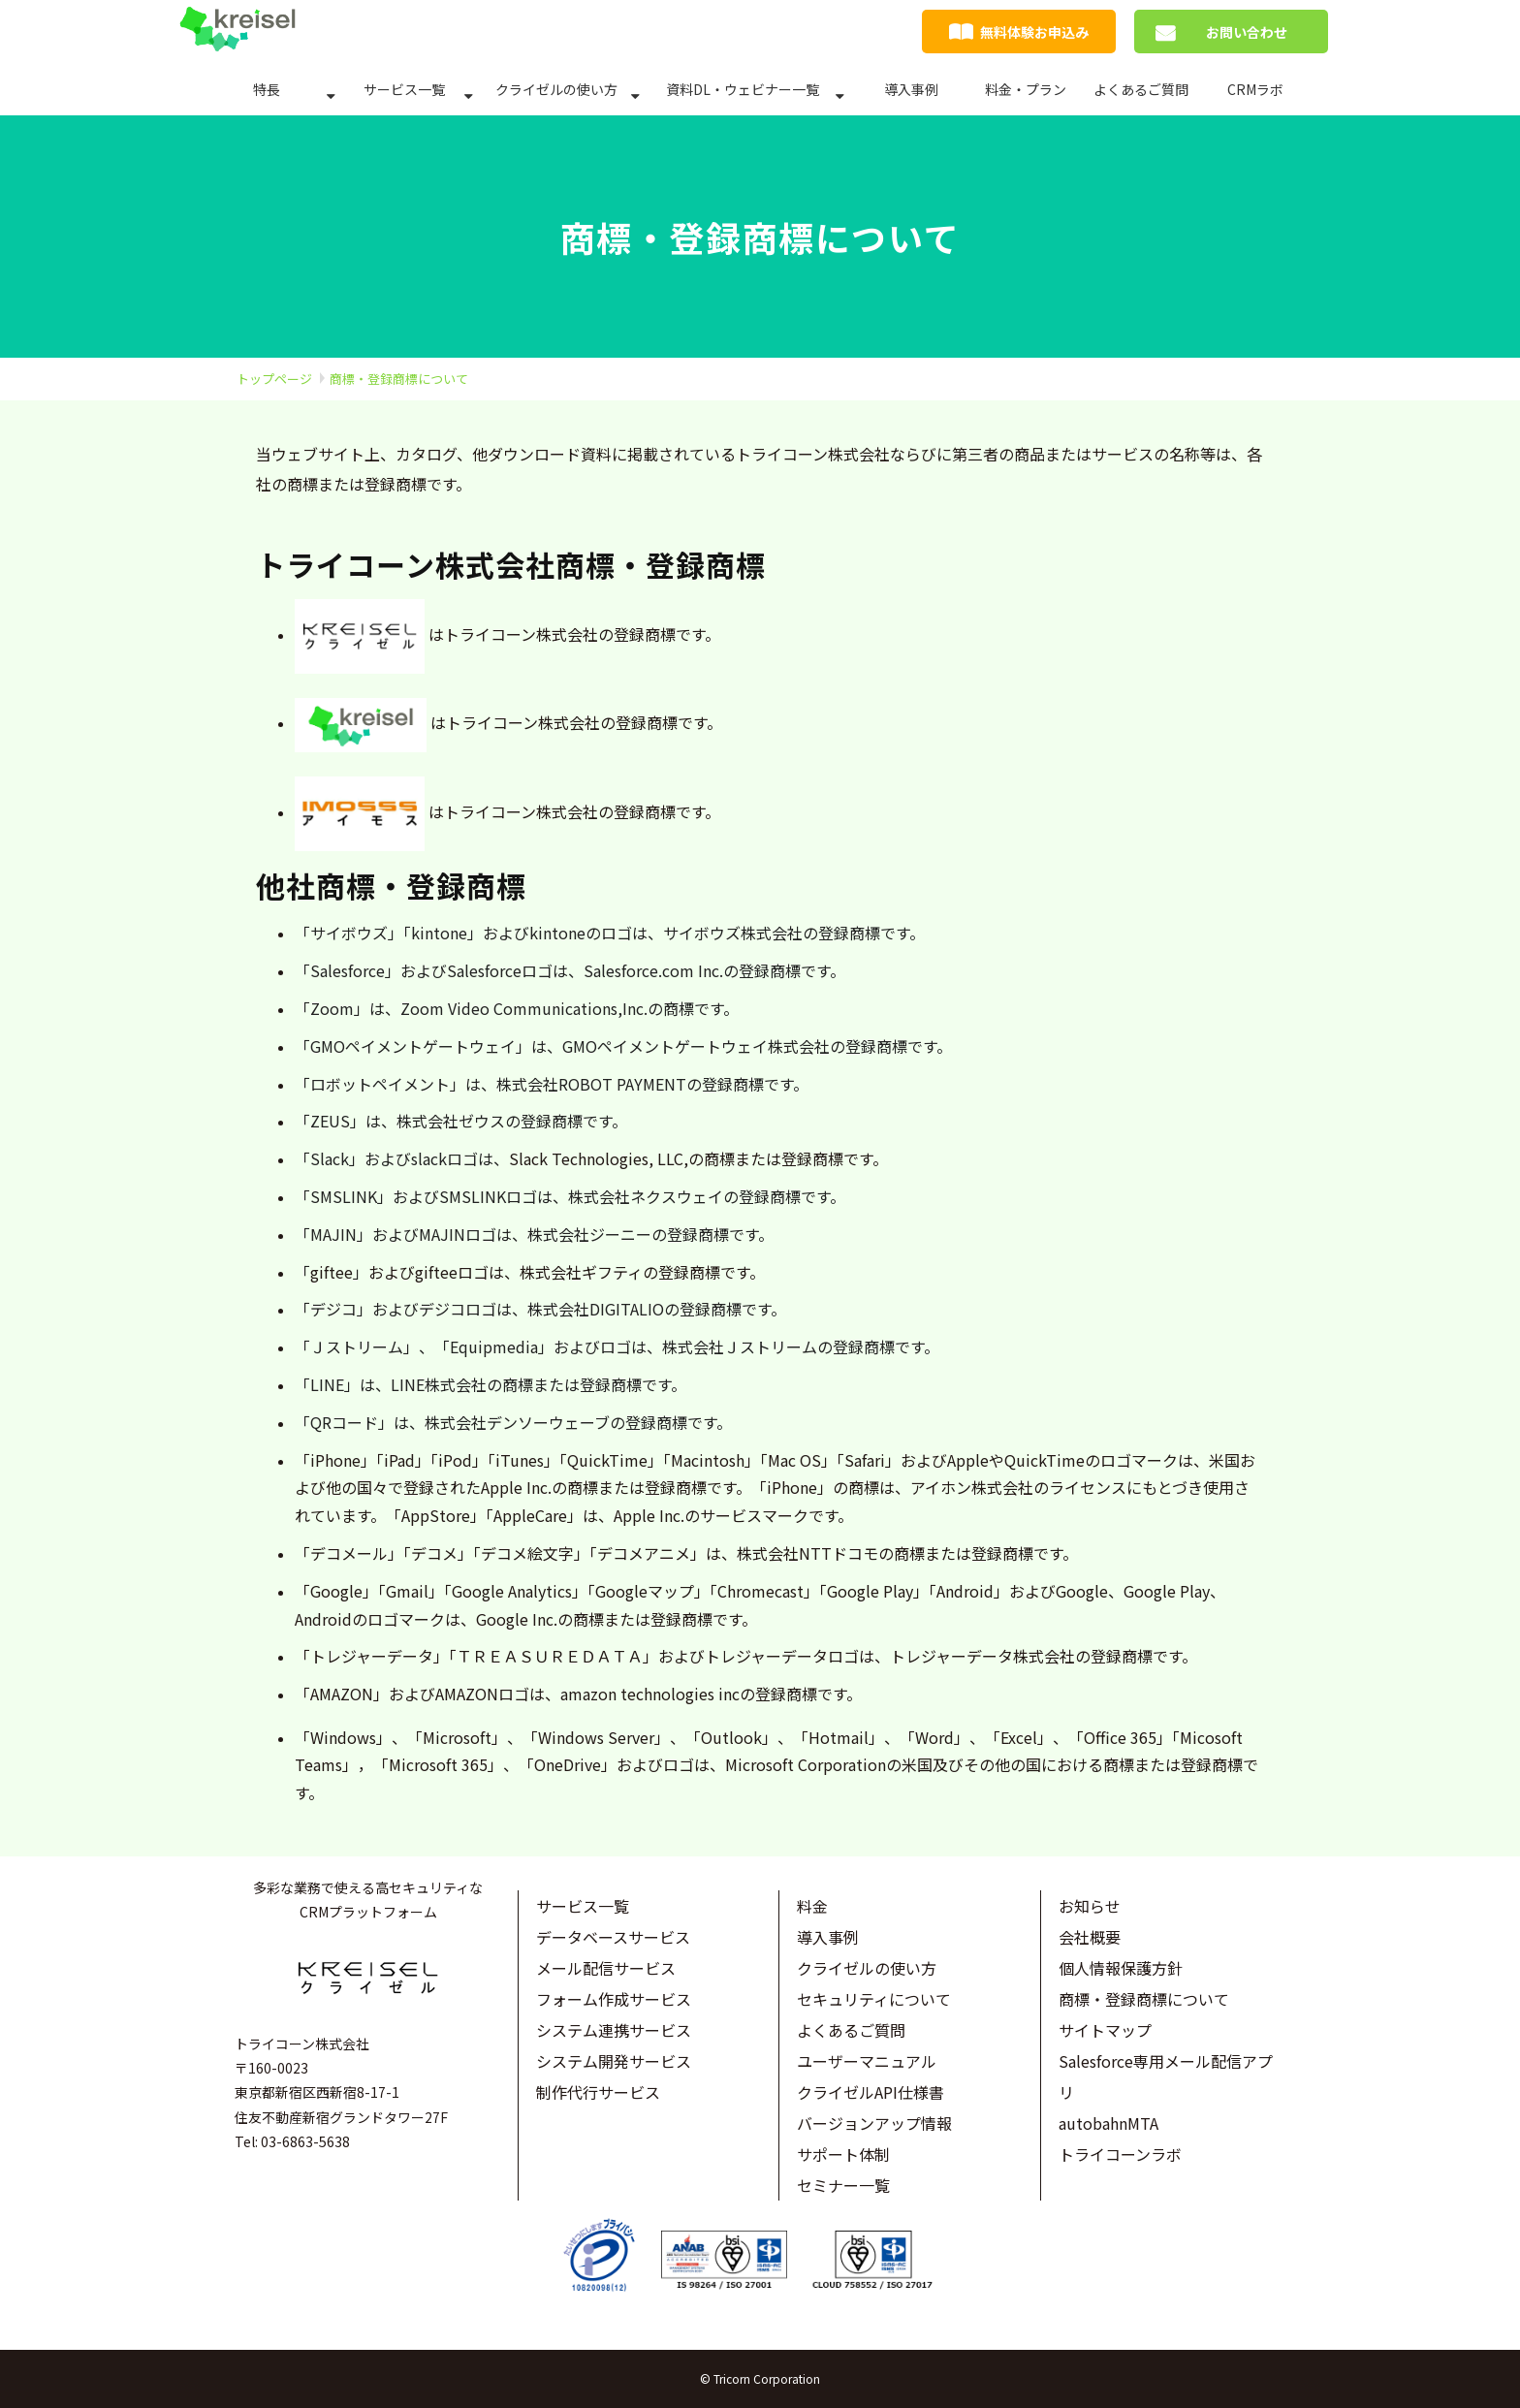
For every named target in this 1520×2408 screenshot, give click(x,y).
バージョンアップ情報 (874, 2123)
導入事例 (911, 89)
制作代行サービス (598, 2092)
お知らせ (1090, 1905)
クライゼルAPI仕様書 (870, 2092)
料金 (812, 1905)
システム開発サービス (613, 2061)
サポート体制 (843, 2154)
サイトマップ (1105, 2030)
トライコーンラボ (1120, 2154)
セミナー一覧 (843, 2185)
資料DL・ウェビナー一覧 (742, 89)
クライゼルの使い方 (556, 89)
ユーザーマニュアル (866, 2061)
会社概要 (1090, 1937)
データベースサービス (613, 1937)
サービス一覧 (404, 89)
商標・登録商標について (1144, 1999)
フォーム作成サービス (613, 1999)
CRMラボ (1255, 89)
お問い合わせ (1246, 32)
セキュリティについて (874, 1999)
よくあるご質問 (1140, 89)
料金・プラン (1025, 89)
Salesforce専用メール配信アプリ (1166, 2076)
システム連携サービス (613, 2030)
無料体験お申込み (1034, 32)
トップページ (274, 378)
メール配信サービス (606, 1968)
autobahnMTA (1108, 2123)
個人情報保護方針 (1121, 1968)
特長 (266, 89)
